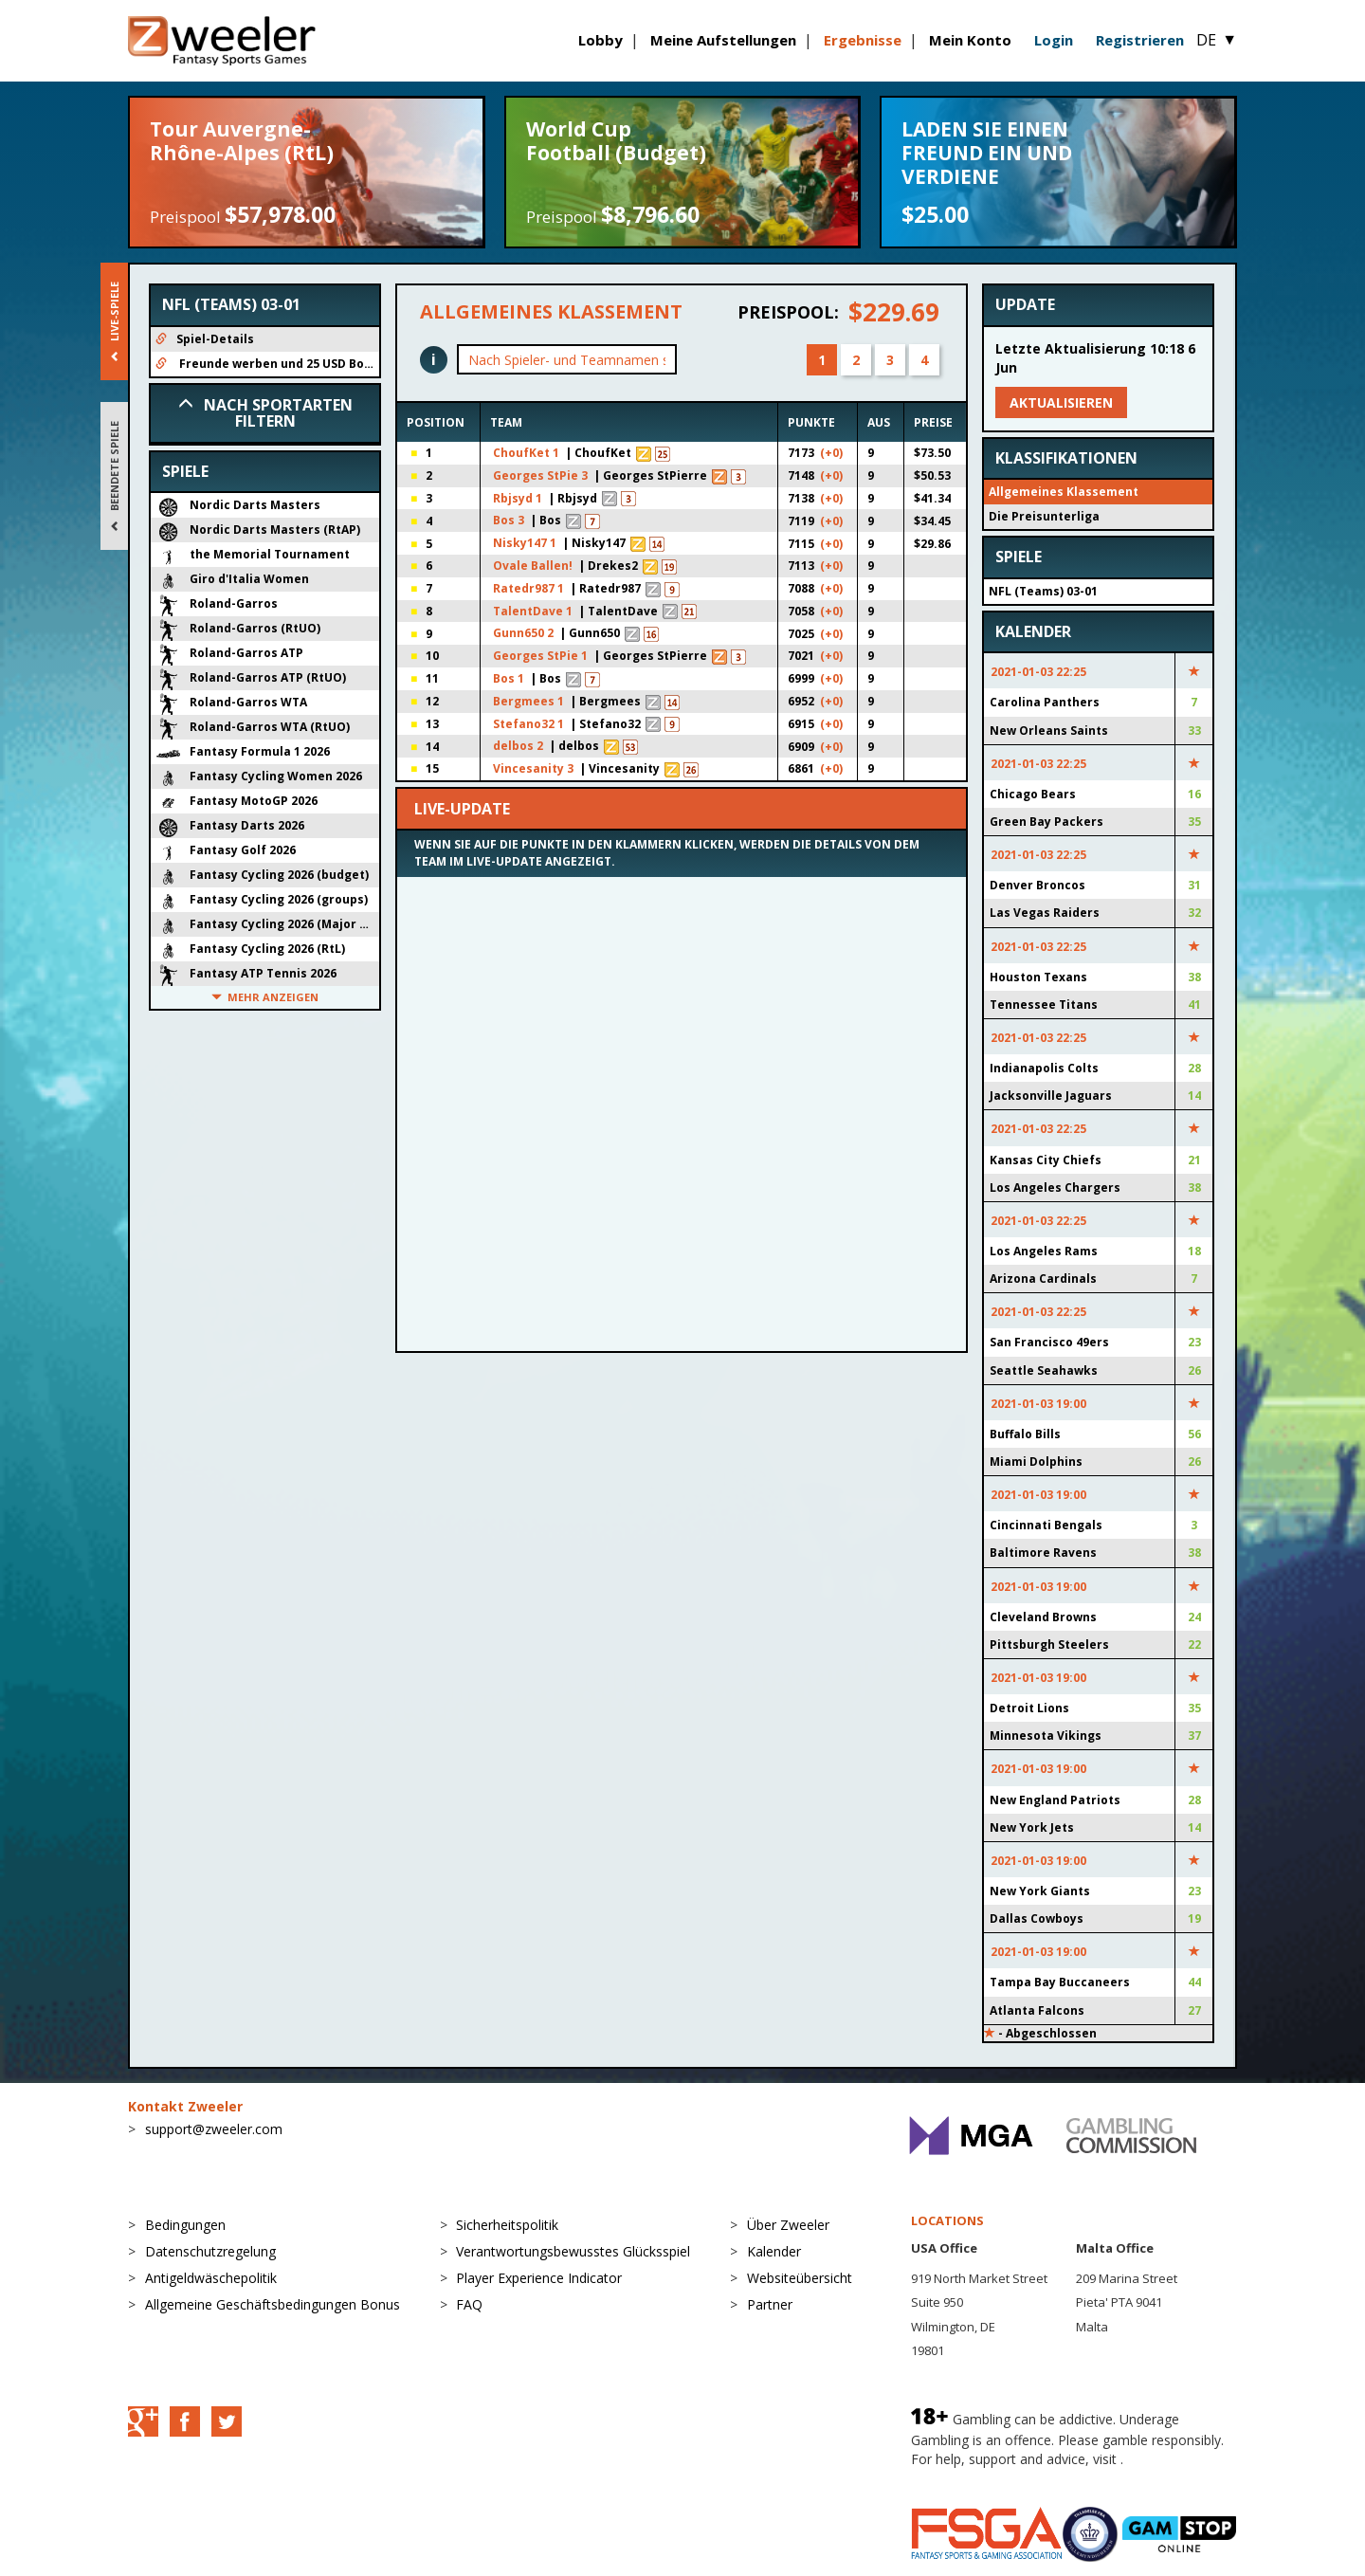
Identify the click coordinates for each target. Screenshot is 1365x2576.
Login (1053, 39)
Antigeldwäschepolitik (211, 2278)
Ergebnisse (862, 39)
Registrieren (1140, 39)
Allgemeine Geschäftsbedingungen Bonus (272, 2304)
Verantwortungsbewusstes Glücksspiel (573, 2251)
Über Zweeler (788, 2225)
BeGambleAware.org (974, 2478)
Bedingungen (185, 2225)
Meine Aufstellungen (723, 39)
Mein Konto (970, 39)
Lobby (600, 39)
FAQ (469, 2304)
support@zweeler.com (213, 2129)
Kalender (774, 2251)
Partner (769, 2304)
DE (1216, 39)
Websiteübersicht (799, 2278)
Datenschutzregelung (210, 2251)
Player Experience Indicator (539, 2278)
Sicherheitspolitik (507, 2225)
